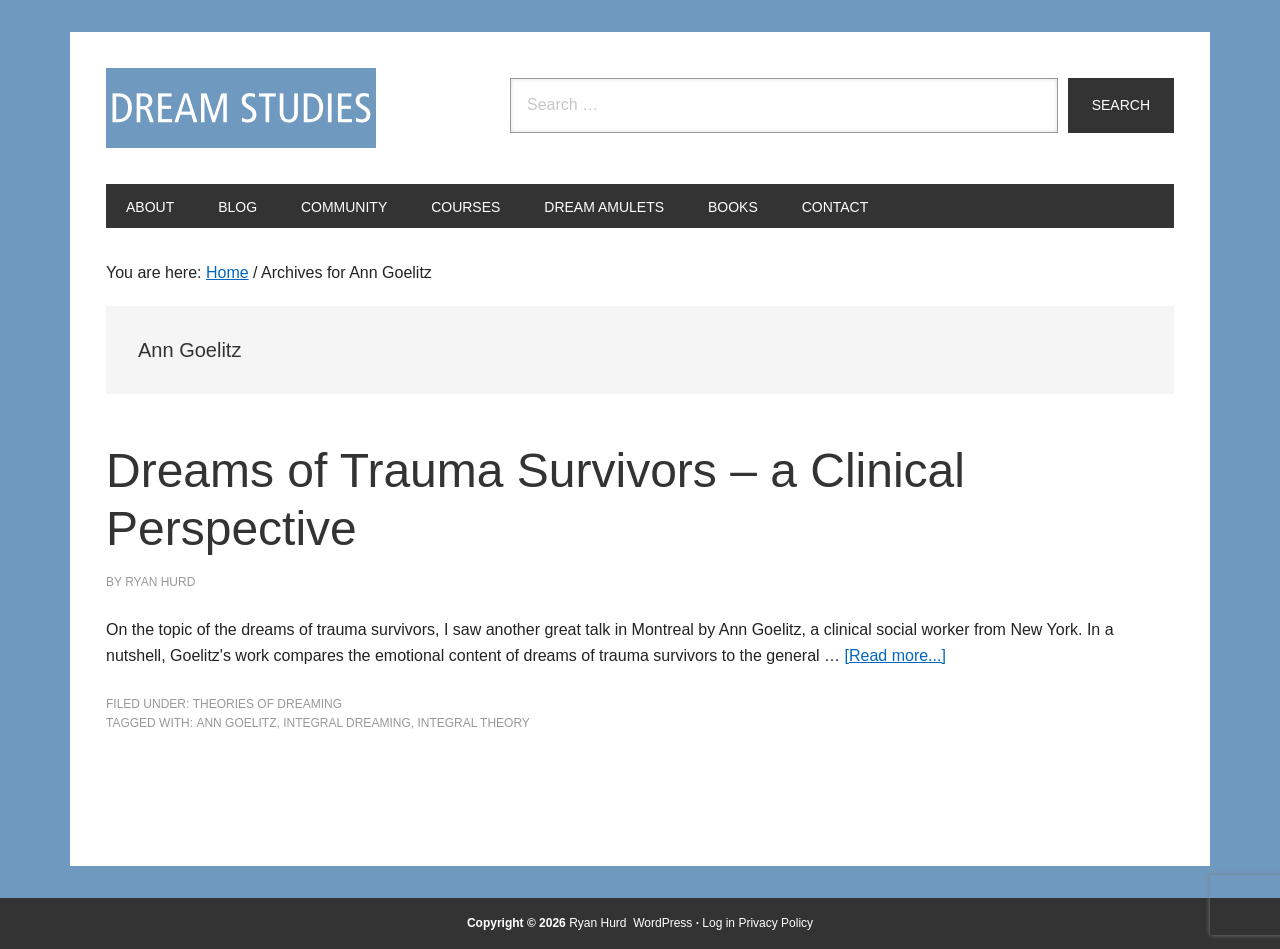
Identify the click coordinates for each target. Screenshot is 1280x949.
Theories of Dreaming (267, 704)
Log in (718, 923)
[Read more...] (895, 655)
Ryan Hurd (599, 923)
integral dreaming (347, 723)
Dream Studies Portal (241, 108)
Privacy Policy (775, 923)
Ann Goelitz (236, 723)
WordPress (662, 923)
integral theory (473, 723)
